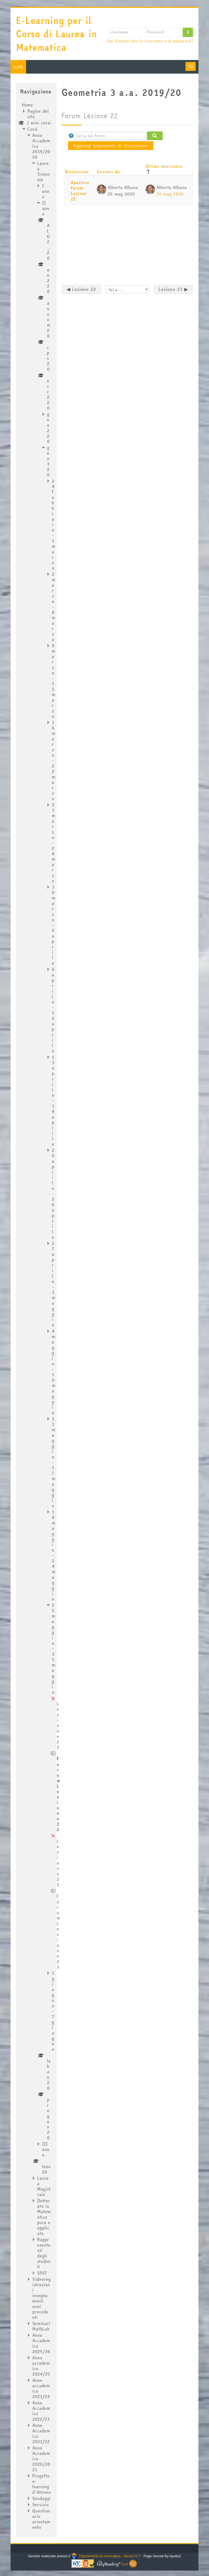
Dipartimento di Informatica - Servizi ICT (106, 2556)
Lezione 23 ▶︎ (173, 289)
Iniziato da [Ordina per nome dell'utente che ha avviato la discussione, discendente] (108, 171)
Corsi (32, 129)
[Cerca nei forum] (110, 136)
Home (27, 105)
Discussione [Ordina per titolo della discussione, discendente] (77, 171)
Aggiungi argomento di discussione (111, 145)
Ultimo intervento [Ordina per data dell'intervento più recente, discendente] (164, 166)
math (18, 67)
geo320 (48, 461)
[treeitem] (36, 1316)
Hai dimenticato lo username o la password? (150, 40)
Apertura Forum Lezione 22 (80, 191)
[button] (71, 136)
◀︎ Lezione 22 (81, 289)
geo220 (48, 428)
